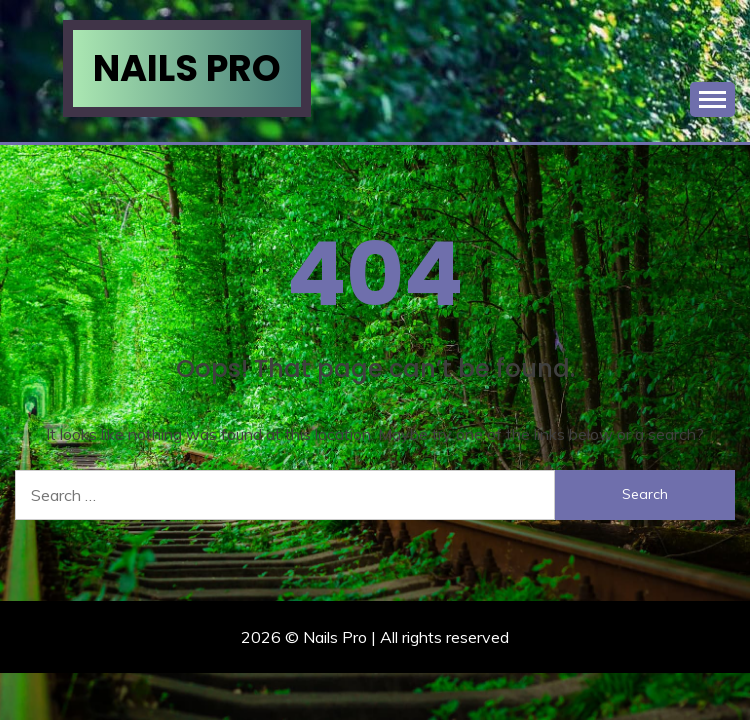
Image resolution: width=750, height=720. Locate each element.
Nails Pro (187, 68)
